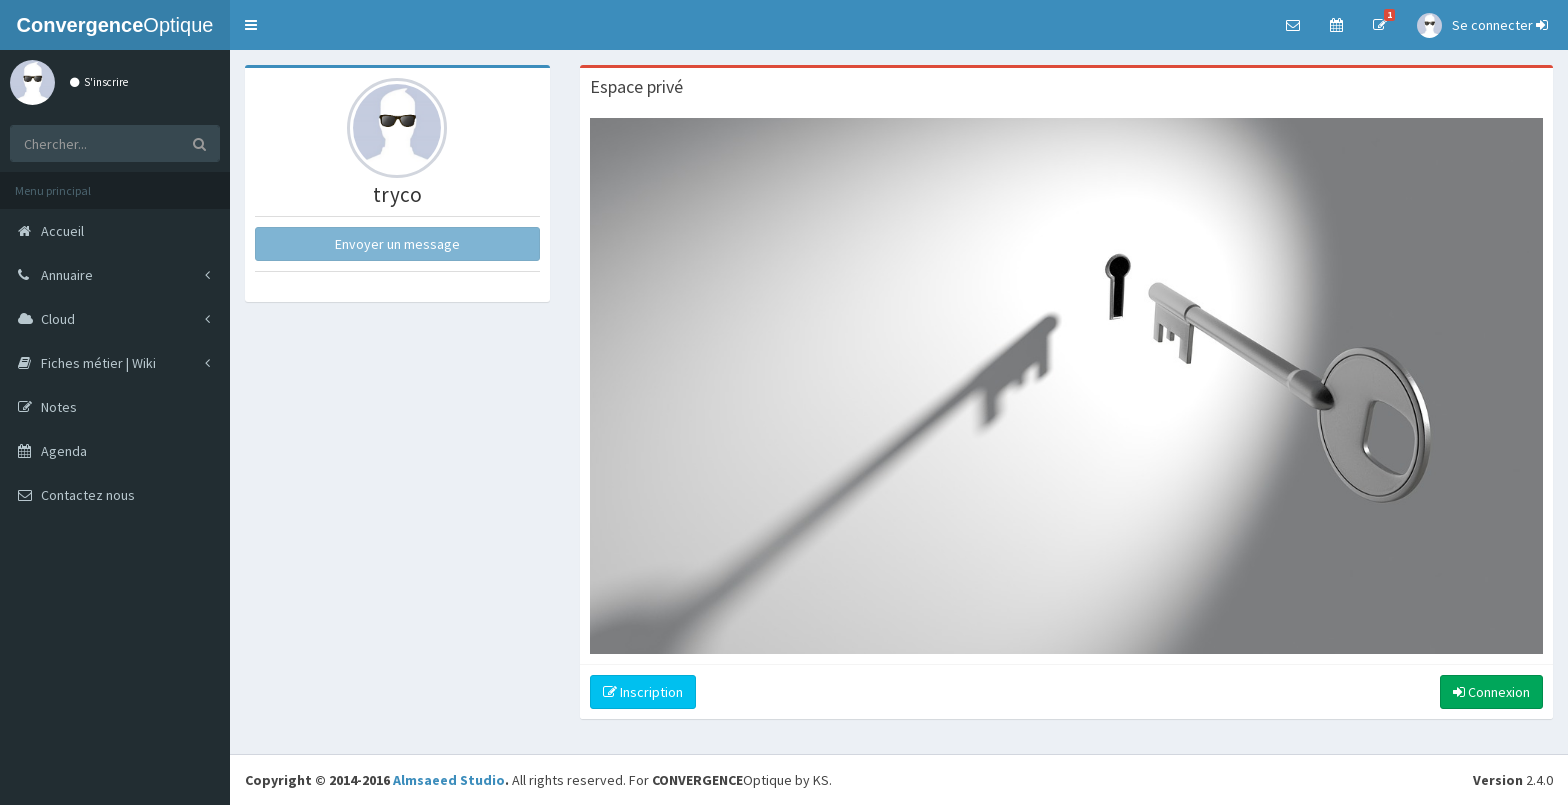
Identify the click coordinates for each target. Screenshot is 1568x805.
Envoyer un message (397, 244)
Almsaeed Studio (449, 780)
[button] (251, 25)
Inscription (643, 692)
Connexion (1491, 692)
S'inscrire (99, 82)
